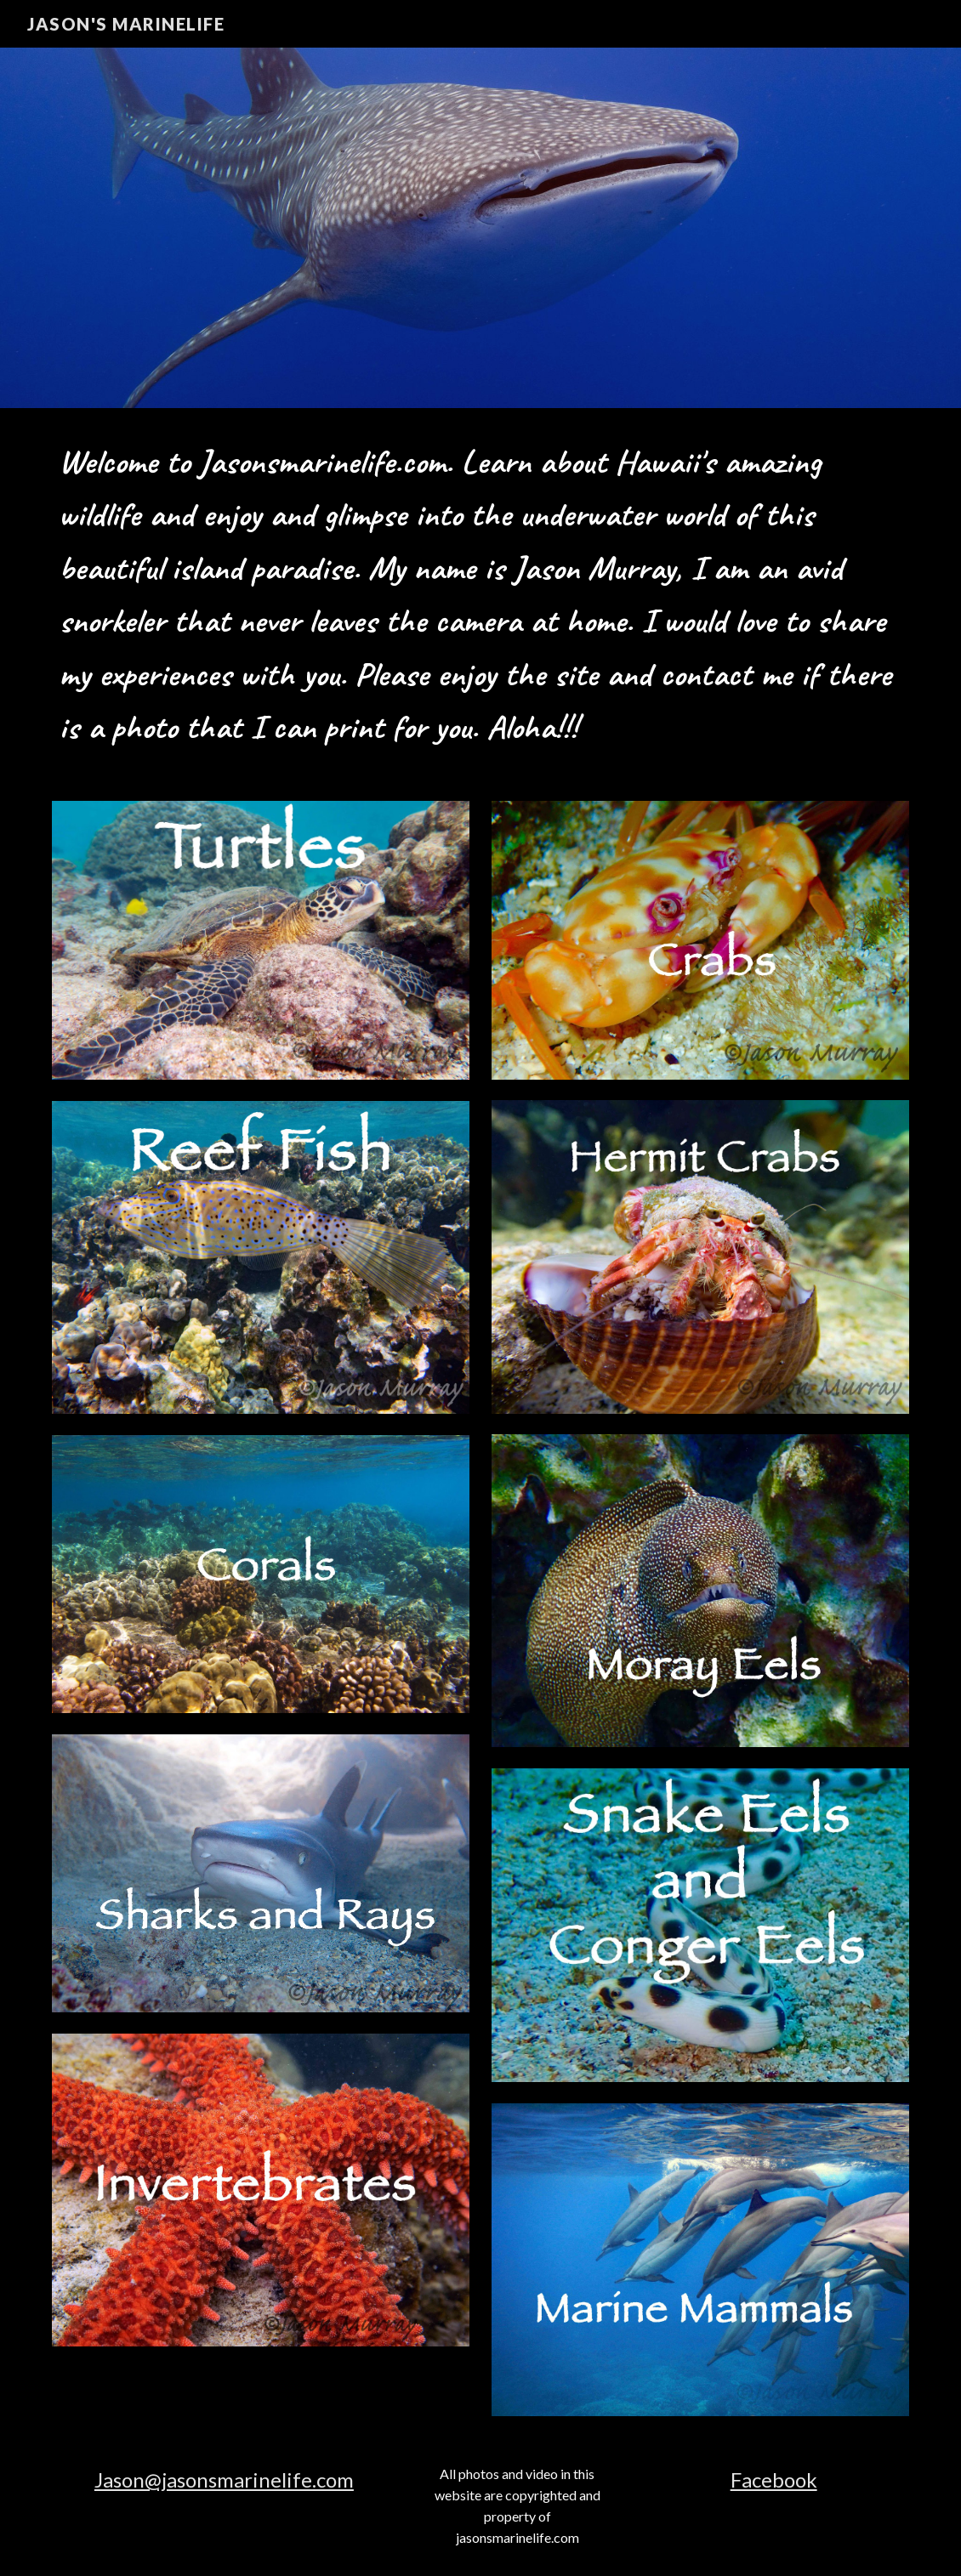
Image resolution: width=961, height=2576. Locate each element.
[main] (480, 594)
